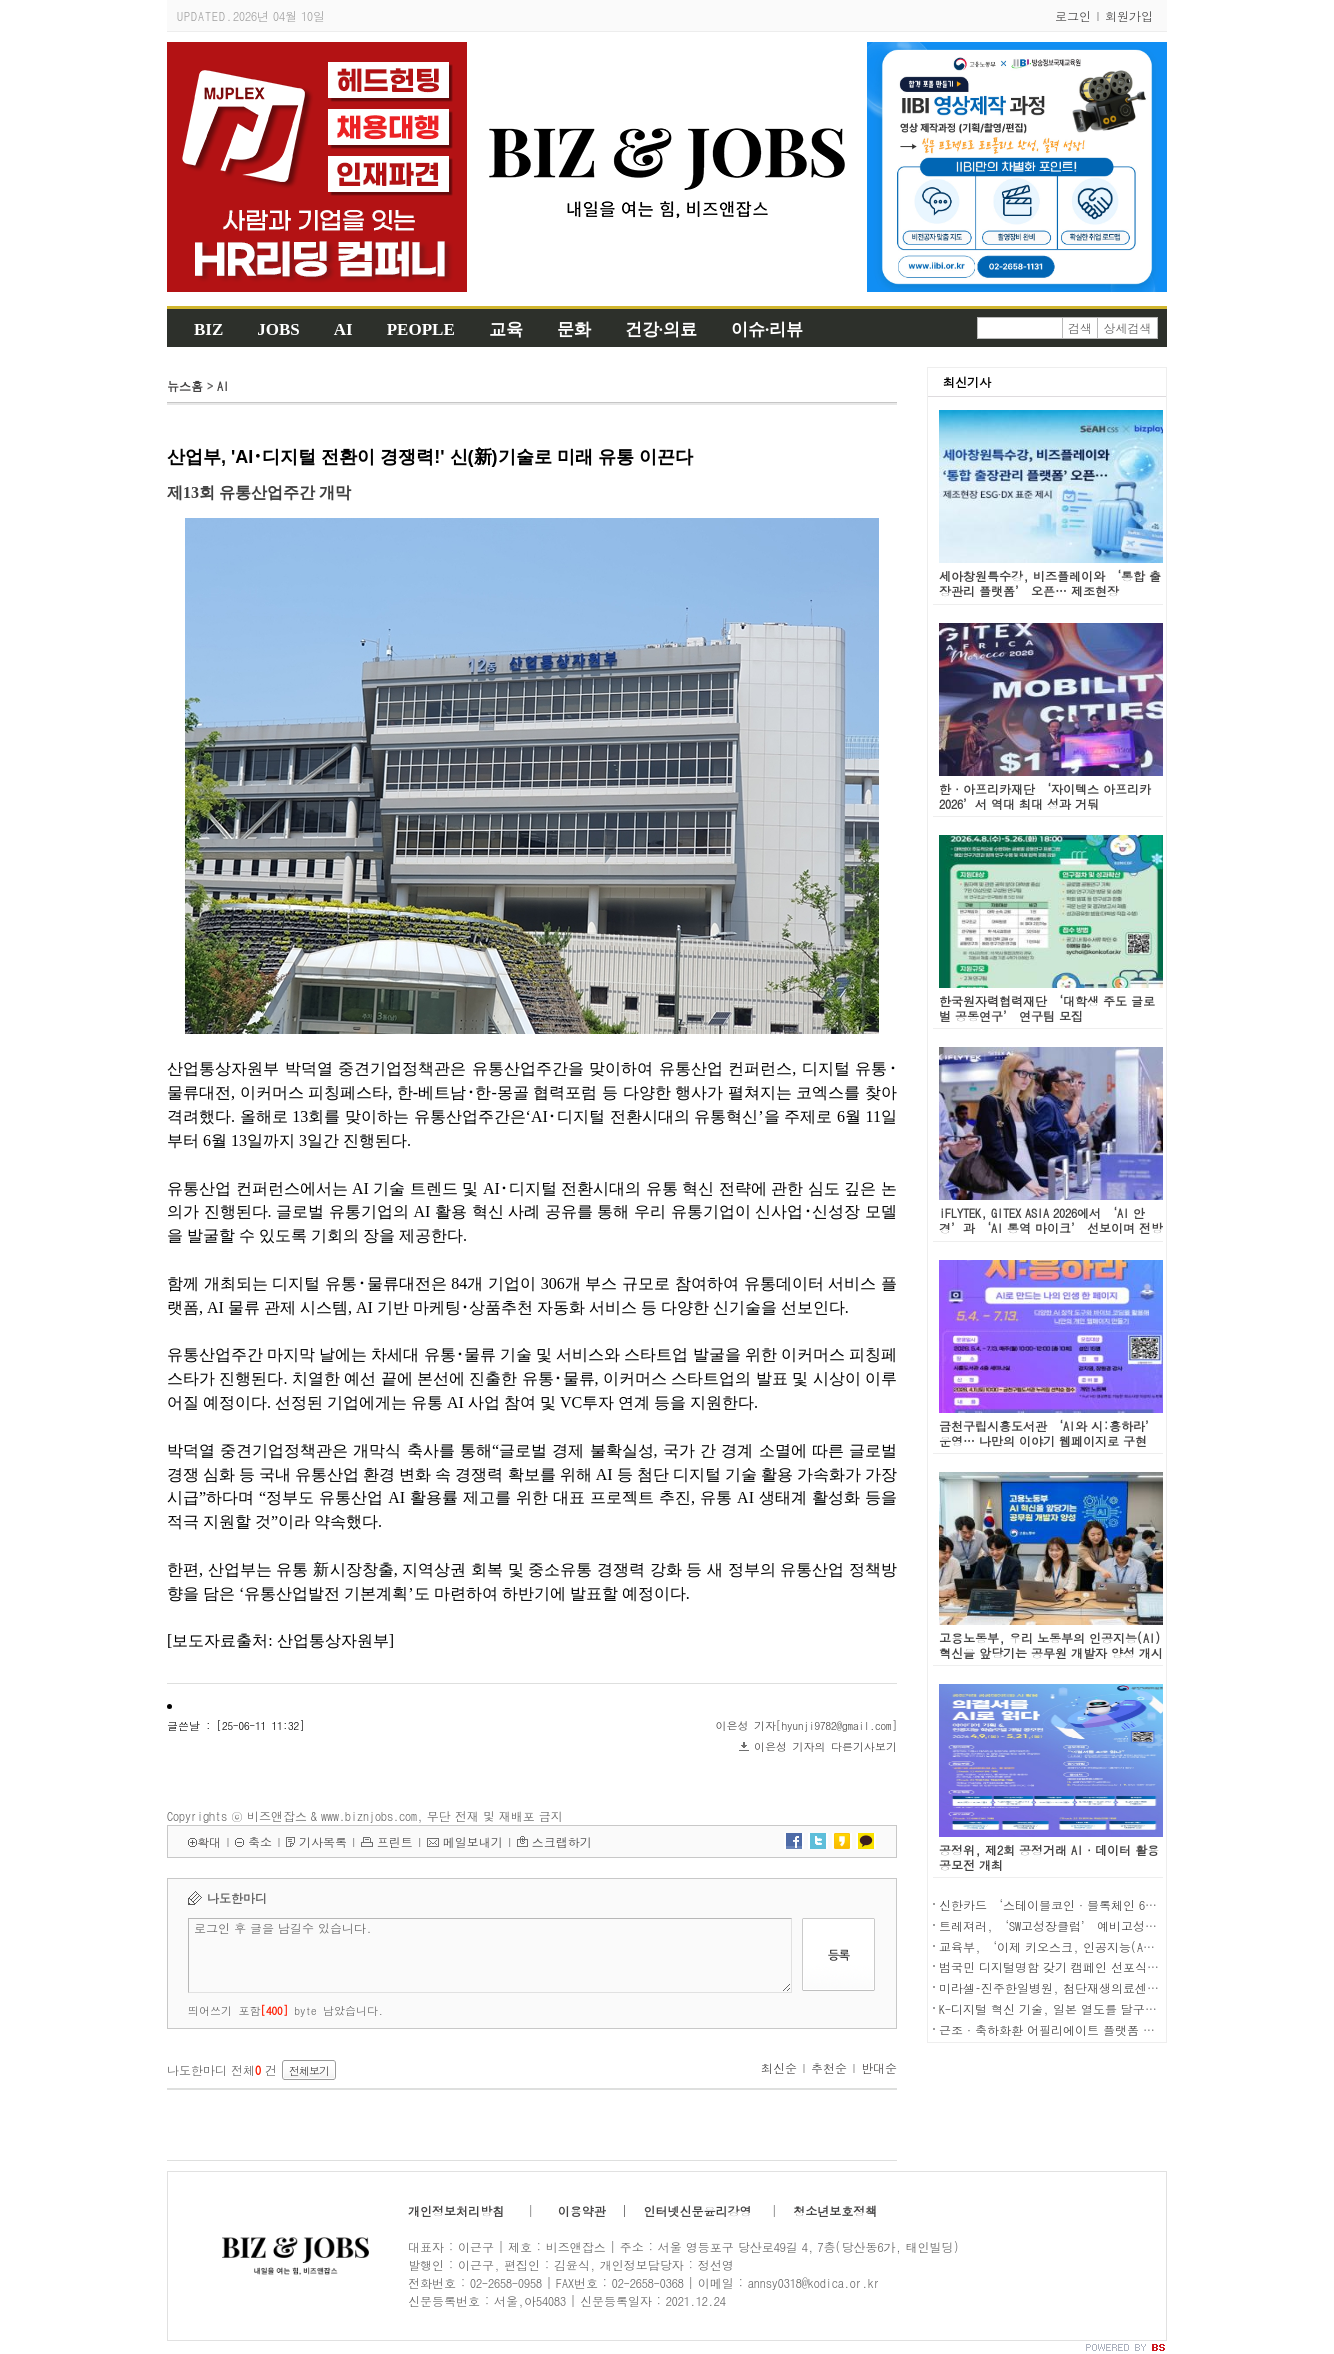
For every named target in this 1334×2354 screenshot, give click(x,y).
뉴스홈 (185, 385)
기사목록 (323, 1841)
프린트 (395, 1841)
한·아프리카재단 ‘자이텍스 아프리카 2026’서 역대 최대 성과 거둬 (1045, 796)
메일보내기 (473, 1841)
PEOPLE (421, 329)
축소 (260, 1841)
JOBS (278, 329)
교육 (506, 329)
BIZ (208, 329)
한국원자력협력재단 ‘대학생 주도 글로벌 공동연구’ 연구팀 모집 (1047, 1008)
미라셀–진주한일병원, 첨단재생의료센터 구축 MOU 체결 (1088, 1987)
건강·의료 (661, 329)
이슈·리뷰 (767, 329)
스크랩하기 (562, 1841)
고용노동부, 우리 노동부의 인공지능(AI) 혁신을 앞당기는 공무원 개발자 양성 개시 (1051, 1645)
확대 (209, 1841)
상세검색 (1128, 327)
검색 (1080, 327)
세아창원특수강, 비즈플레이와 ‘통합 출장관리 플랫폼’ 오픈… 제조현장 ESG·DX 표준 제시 (1050, 590)
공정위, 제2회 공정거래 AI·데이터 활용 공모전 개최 (1049, 1857)
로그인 (1073, 15)
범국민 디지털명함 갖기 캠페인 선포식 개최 (1057, 1966)
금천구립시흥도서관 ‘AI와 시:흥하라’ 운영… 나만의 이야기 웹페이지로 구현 (1048, 1433)
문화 (574, 329)
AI (343, 329)
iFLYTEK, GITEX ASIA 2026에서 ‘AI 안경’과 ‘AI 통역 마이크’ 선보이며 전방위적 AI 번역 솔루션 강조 (1051, 1227)
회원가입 (1129, 15)
